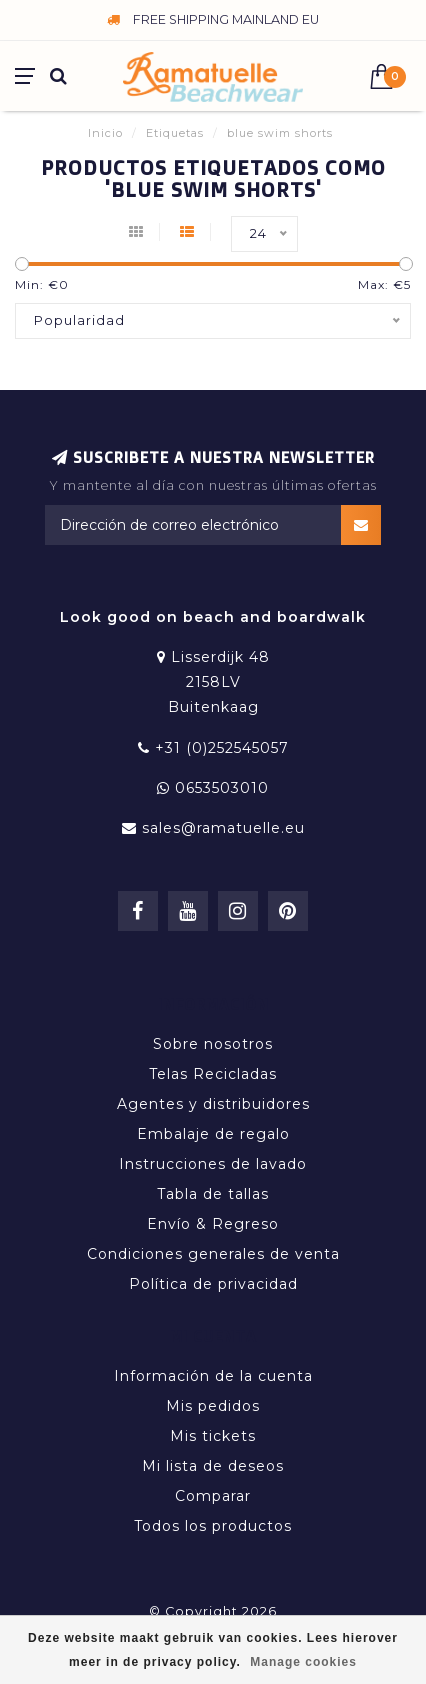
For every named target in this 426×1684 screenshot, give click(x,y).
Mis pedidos (213, 1406)
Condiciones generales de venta (213, 1254)
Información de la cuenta (213, 1376)
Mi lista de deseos (213, 1466)
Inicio (105, 133)
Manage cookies (303, 1662)
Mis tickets (213, 1436)
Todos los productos (213, 1526)
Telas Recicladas (213, 1074)
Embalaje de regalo (213, 1134)
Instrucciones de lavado (213, 1164)
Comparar (213, 1496)
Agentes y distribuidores (213, 1104)
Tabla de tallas (213, 1194)
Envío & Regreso (213, 1224)
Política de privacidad (213, 1284)
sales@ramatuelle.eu (223, 828)
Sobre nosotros (213, 1044)
